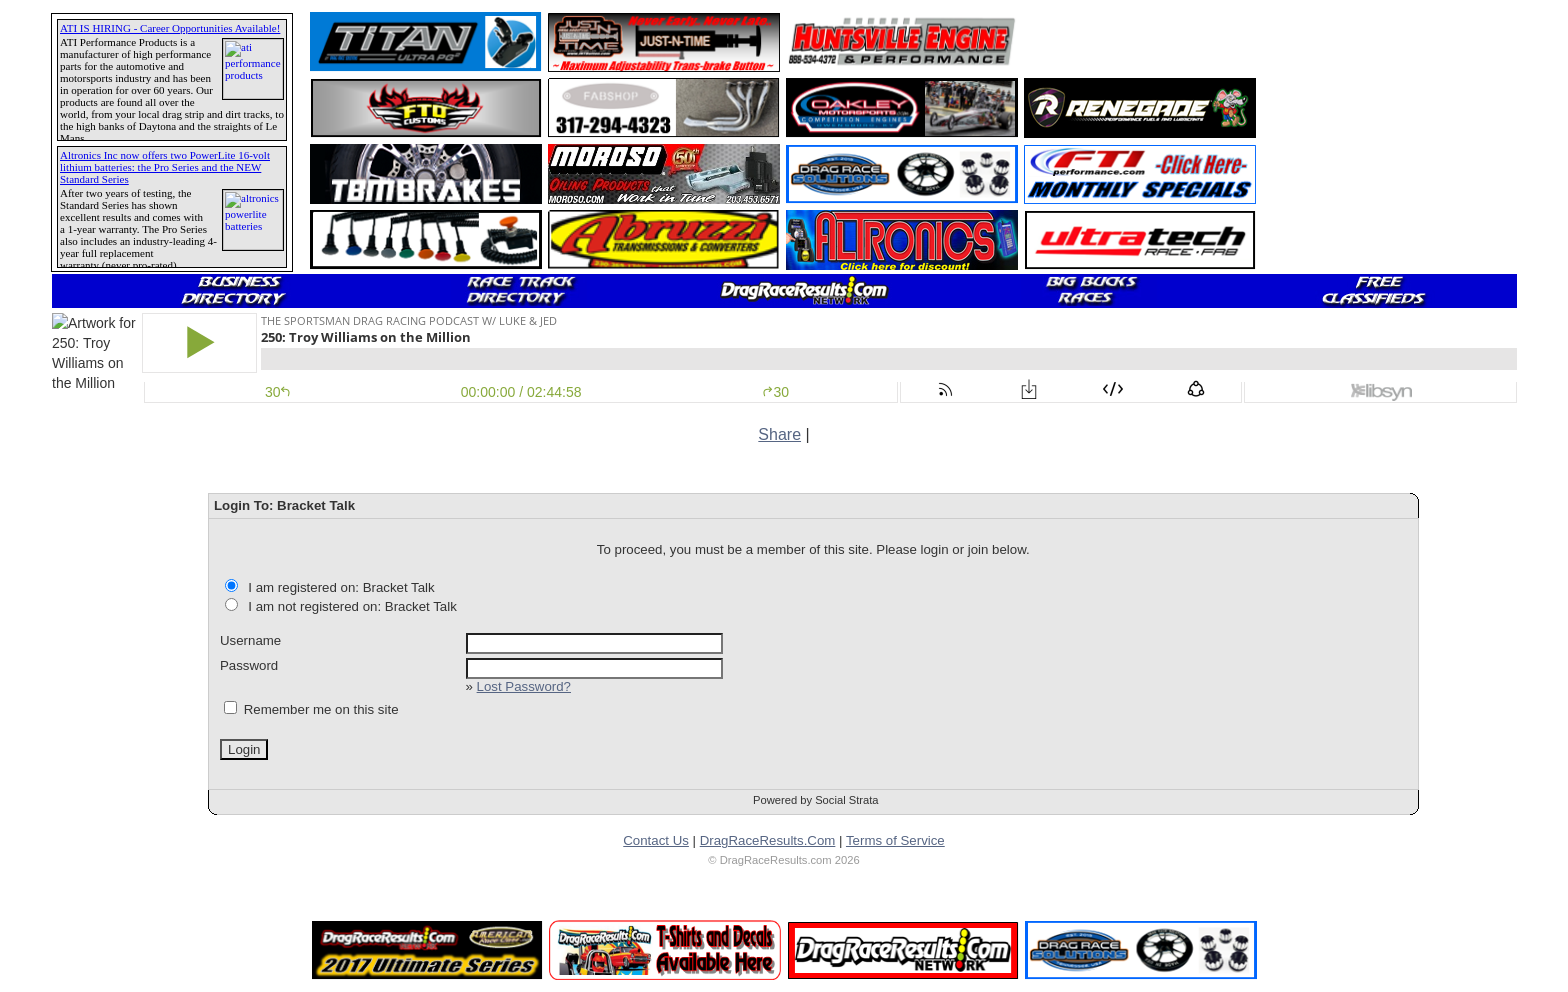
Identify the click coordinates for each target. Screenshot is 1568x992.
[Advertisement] (1141, 42)
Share (779, 434)
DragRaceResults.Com (768, 840)
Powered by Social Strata (816, 800)
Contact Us (656, 840)
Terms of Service (895, 840)
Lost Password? (524, 686)
